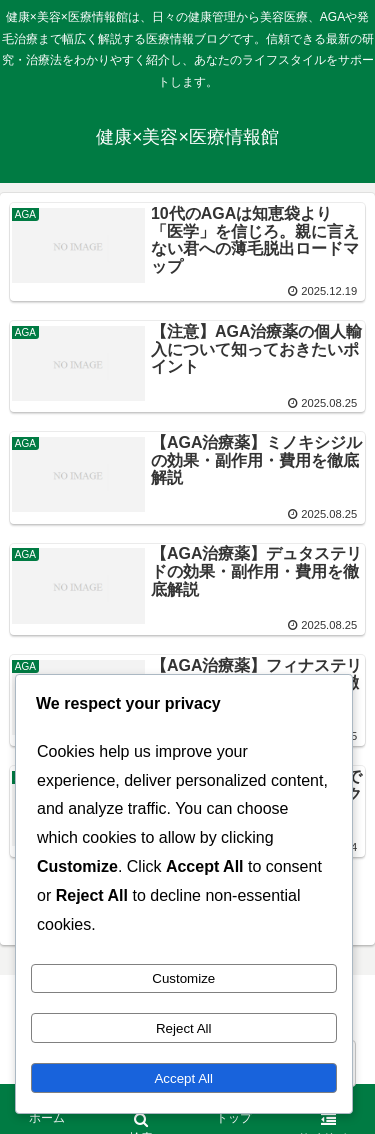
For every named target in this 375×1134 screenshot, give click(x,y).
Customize (183, 978)
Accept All (183, 1078)
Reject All (184, 1028)
